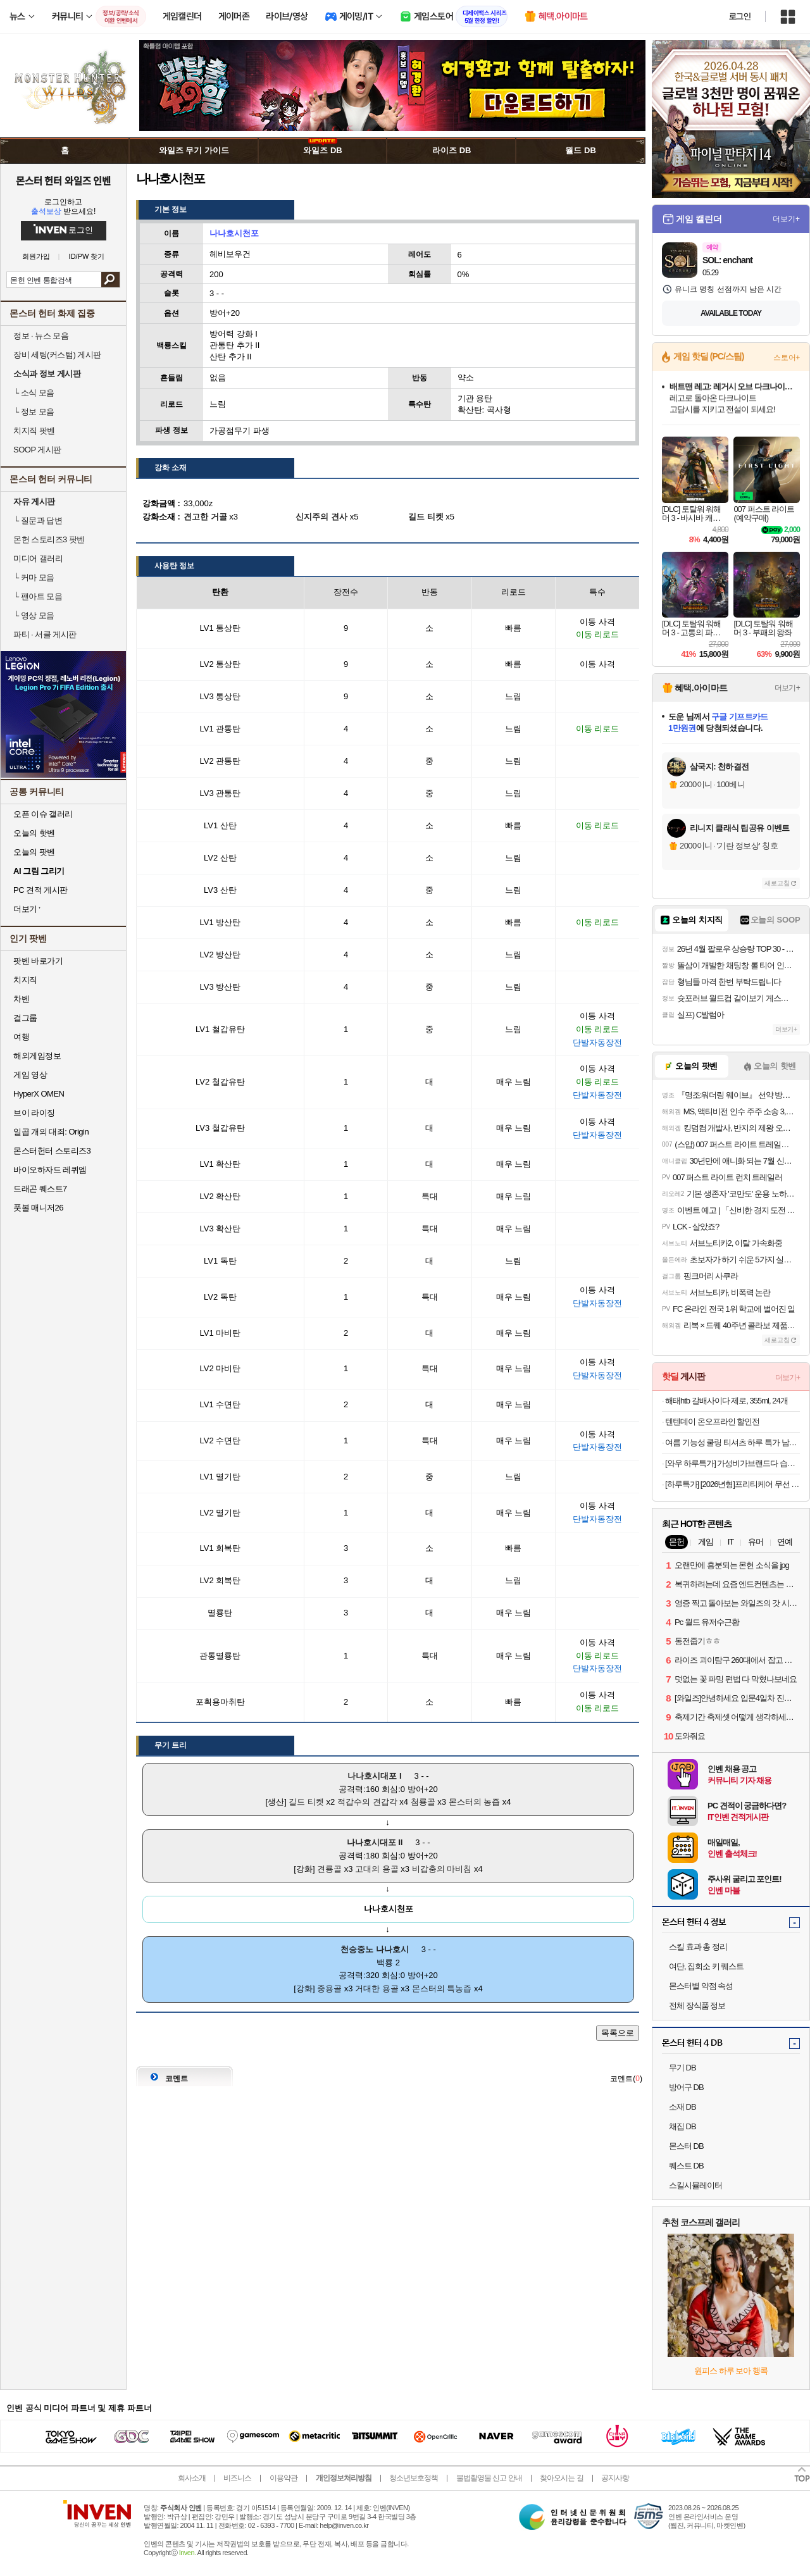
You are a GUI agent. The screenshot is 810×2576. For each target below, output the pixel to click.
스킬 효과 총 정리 (698, 1946)
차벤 (21, 999)
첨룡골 (423, 1802)
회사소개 (192, 2477)
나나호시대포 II (375, 1842)
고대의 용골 (377, 1869)
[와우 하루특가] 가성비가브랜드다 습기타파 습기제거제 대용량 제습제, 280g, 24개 (732, 1463)
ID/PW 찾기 (87, 256)
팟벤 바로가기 (38, 961)
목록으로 (617, 2033)
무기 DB (682, 2067)
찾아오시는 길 (561, 2477)
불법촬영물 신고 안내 (489, 2477)
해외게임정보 (37, 1056)
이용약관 (283, 2477)
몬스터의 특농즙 (442, 1988)
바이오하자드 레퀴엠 (50, 1170)
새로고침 (777, 883)
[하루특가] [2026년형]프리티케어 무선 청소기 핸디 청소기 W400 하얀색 (732, 1484)
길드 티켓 (306, 1802)
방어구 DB (686, 2087)
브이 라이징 (34, 1113)
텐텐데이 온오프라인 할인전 (712, 1421)
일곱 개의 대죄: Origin (51, 1132)
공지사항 (615, 2477)
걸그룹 (25, 1018)
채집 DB (682, 2126)
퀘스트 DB (686, 2165)
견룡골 (329, 1869)
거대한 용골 (377, 1988)
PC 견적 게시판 (40, 890)
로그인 (740, 16)
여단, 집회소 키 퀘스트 (706, 1966)
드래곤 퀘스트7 (40, 1189)
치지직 (25, 980)
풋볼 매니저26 (38, 1208)
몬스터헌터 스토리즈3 (51, 1151)
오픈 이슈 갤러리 (43, 814)
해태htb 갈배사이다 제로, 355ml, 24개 (726, 1400)
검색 (110, 279)
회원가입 (36, 256)
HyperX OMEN (38, 1094)
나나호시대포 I (374, 1776)
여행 (21, 1037)
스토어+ (786, 357)
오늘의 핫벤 (34, 833)
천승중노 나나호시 (374, 1949)
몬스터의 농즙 (475, 1802)
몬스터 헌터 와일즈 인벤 (63, 180)
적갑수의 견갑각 (367, 1802)
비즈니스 (237, 2477)
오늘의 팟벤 (34, 852)
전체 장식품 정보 (697, 2005)
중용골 (329, 1988)
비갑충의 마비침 (442, 1869)
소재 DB (682, 2107)
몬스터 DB (686, 2146)
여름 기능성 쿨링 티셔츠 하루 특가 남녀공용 (732, 1442)
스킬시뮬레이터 (695, 2185)
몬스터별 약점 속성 (701, 1986)
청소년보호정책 (413, 2477)
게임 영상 (30, 1075)
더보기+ (786, 219)
